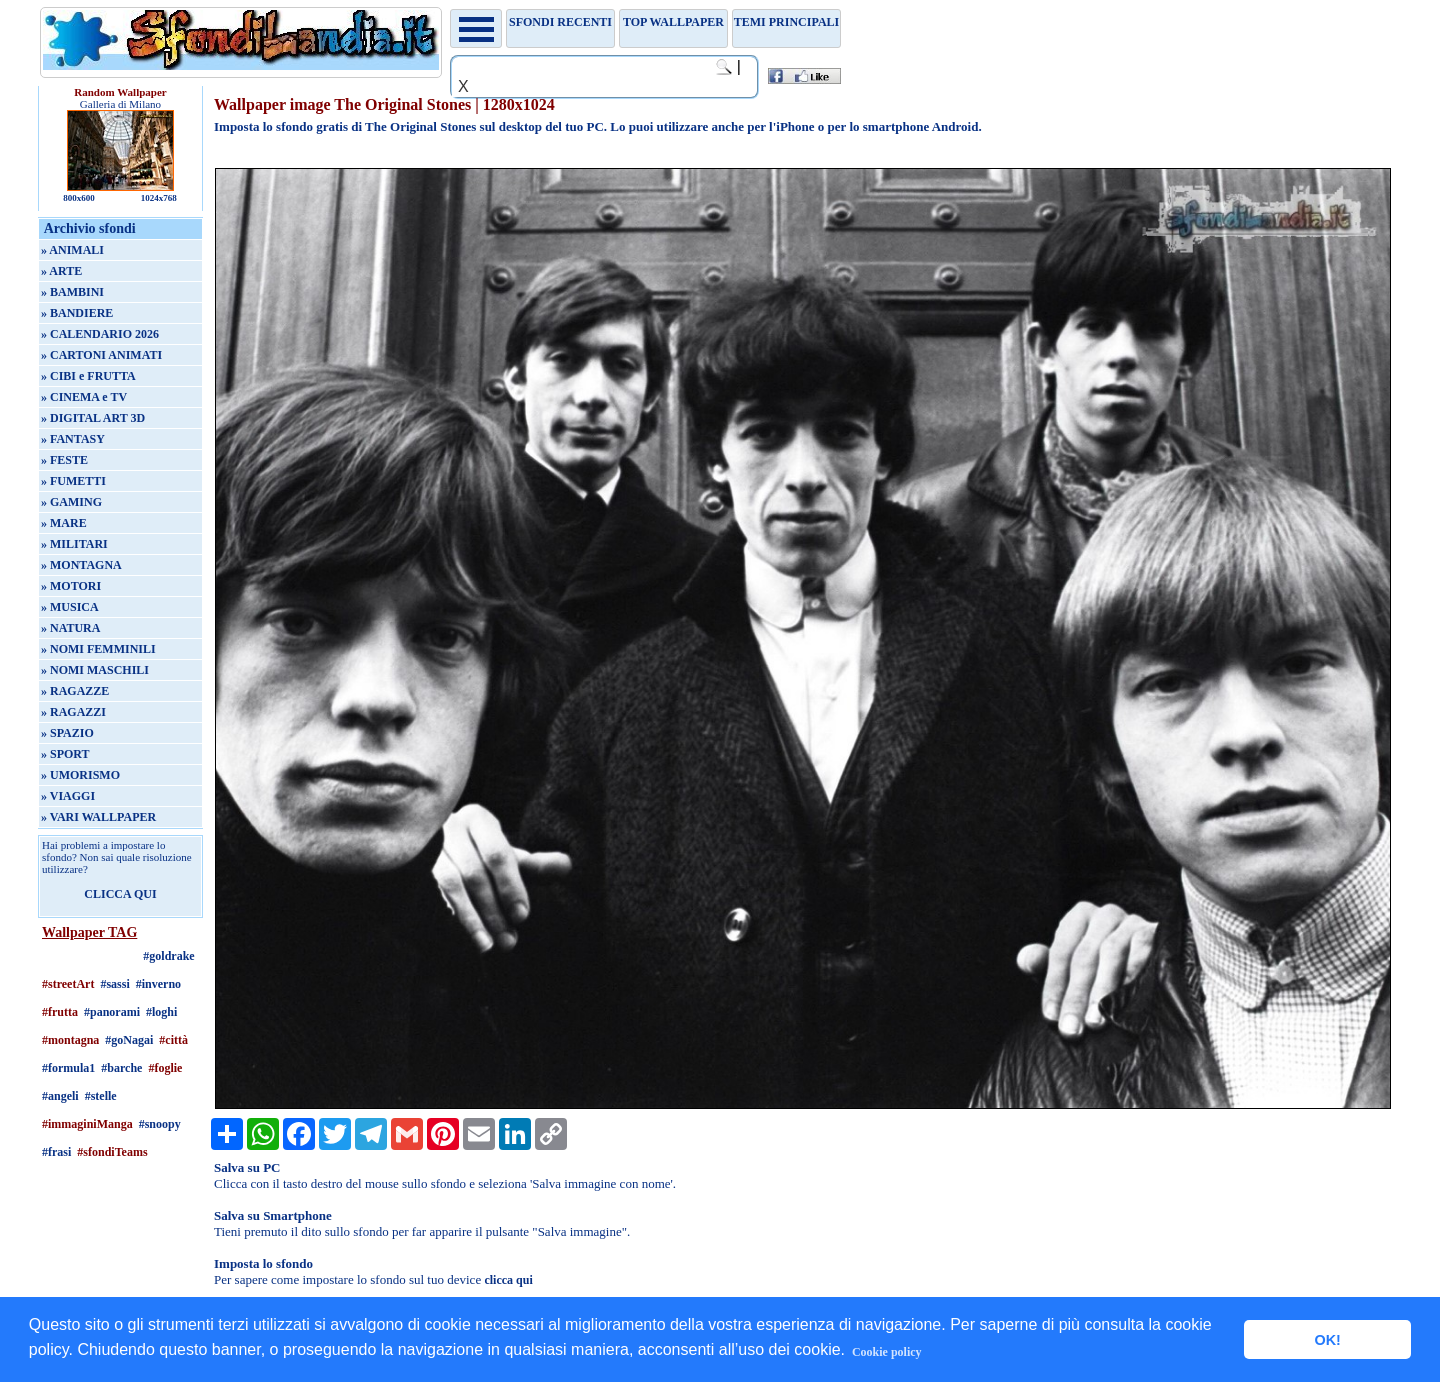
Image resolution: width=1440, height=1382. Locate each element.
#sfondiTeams (112, 1152)
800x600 (79, 198)
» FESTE (64, 460)
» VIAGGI (68, 796)
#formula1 (68, 1068)
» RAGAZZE (75, 691)
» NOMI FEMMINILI (98, 649)
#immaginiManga (87, 1124)
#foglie (165, 1068)
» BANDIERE (77, 313)
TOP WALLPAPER (673, 22)
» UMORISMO (80, 775)
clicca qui (508, 1280)
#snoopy (160, 1124)
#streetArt (68, 984)
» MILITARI (74, 544)
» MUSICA (70, 607)
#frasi (56, 1152)
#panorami (112, 1012)
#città (173, 1040)
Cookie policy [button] (887, 1352)
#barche (121, 1068)
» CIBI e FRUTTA (88, 376)
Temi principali (786, 22)
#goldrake (168, 956)
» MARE (64, 523)
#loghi (161, 1012)
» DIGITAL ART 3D (93, 418)
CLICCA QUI (120, 894)
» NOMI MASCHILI (95, 670)
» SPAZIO (67, 733)
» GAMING (71, 502)
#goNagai (129, 1040)
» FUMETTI (73, 481)
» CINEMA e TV (84, 397)
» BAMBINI (72, 292)
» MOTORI (71, 586)
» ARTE (61, 271)
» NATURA (70, 628)
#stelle (101, 1096)
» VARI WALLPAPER (98, 817)
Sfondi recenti (560, 22)
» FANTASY (73, 439)
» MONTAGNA (81, 565)
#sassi (114, 984)
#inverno (158, 984)
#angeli (60, 1096)
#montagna (70, 1040)
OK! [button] (1327, 1340)
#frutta (60, 1012)
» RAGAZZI (73, 712)
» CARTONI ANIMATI (101, 355)
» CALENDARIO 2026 (100, 334)
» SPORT (65, 754)
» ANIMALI (72, 250)
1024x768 (159, 198)
